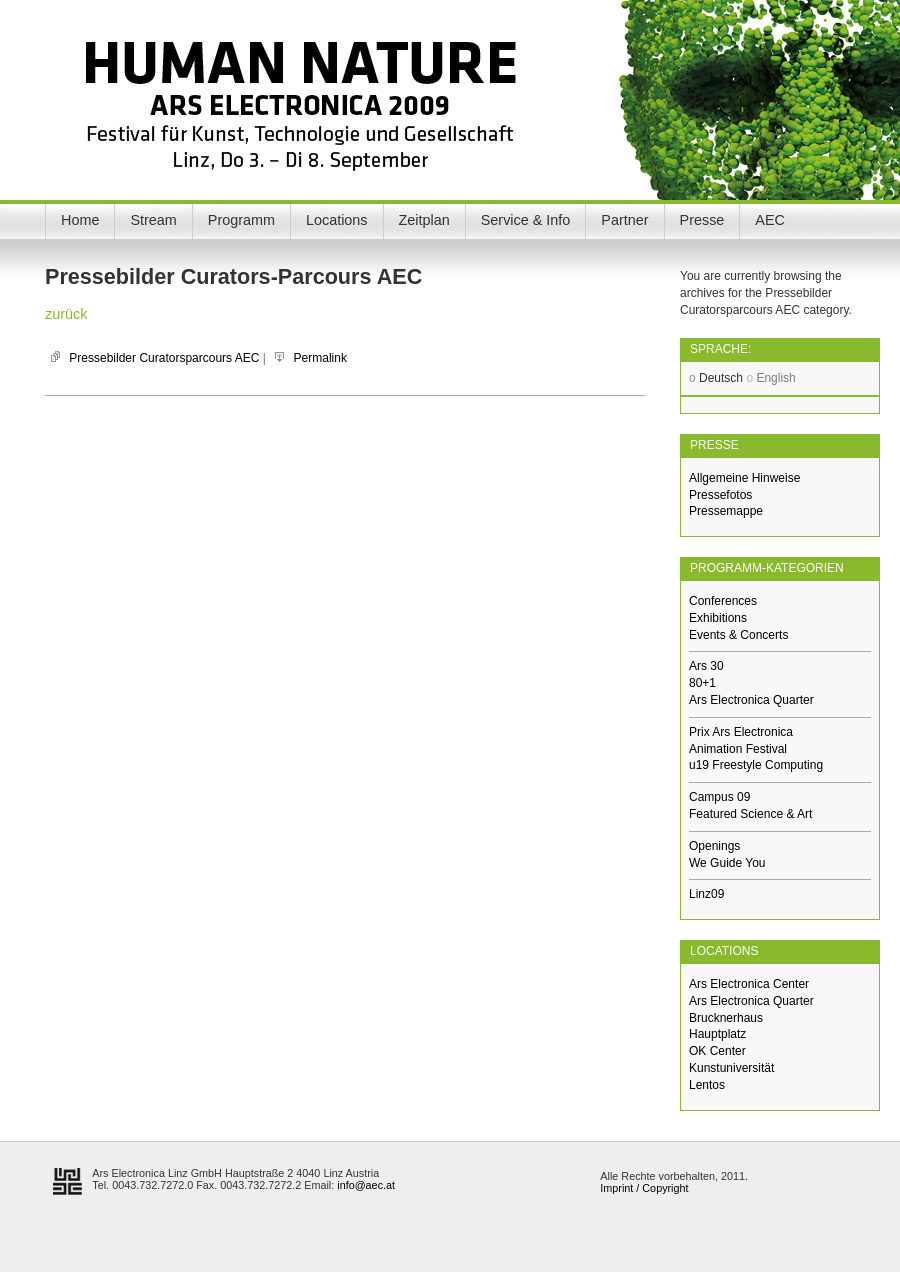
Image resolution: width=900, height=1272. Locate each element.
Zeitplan (424, 220)
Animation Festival (738, 749)
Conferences (723, 601)
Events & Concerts (738, 635)
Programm (241, 220)
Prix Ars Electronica (741, 732)
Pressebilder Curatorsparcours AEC (164, 358)
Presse (702, 220)
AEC (770, 220)
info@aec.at (366, 1185)
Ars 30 (706, 666)
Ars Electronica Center (749, 984)
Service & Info (526, 220)
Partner (624, 220)
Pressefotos (720, 495)
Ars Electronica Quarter (751, 700)
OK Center (717, 1051)
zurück (66, 314)
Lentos (707, 1085)
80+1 (702, 683)
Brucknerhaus (726, 1018)
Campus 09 (719, 797)
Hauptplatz (717, 1034)
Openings (714, 846)
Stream (153, 220)
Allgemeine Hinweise (744, 478)
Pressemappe (726, 511)
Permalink (320, 358)
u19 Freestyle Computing (756, 765)
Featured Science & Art (750, 814)
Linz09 (706, 894)
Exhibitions (718, 618)
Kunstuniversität (731, 1068)
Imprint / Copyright (644, 1188)
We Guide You (727, 863)
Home (80, 220)
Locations (337, 220)
